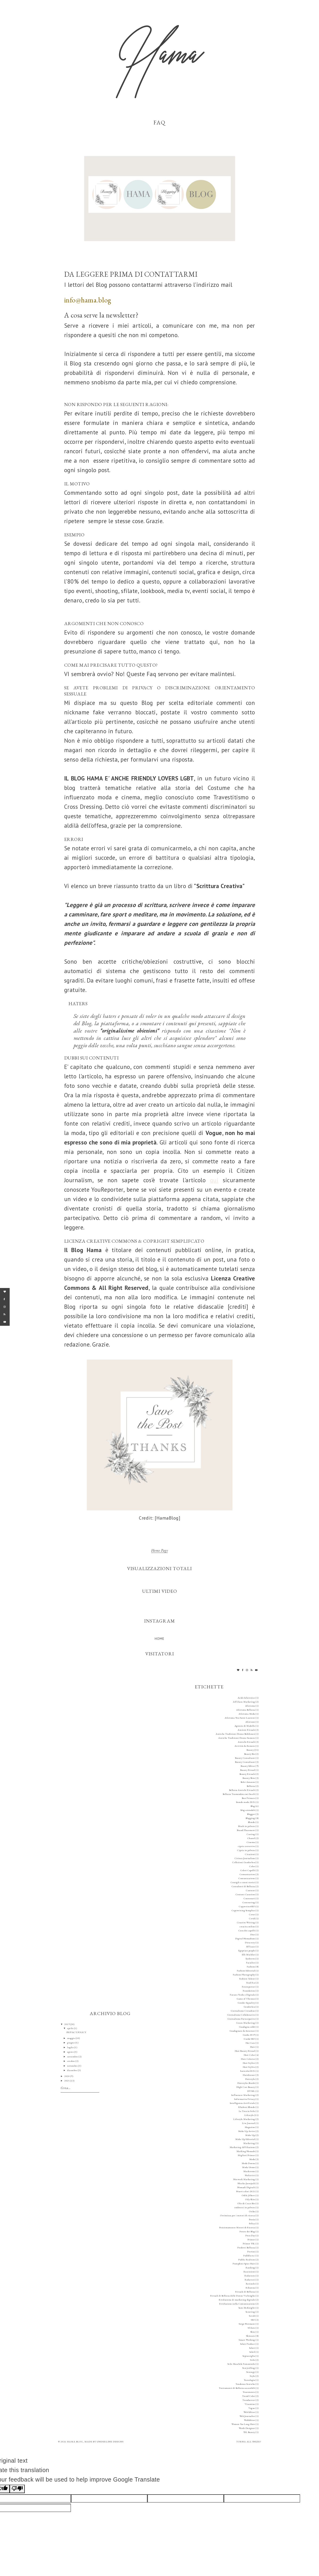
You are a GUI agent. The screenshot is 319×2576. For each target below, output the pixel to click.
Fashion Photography (244, 1974)
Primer (251, 2239)
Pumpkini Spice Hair (244, 2263)
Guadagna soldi (247, 2026)
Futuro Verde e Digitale (242, 1994)
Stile (252, 2359)
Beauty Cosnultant (245, 1761)
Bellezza (251, 1786)
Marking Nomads (245, 2151)
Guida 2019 (249, 2034)
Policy (252, 2223)
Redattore (249, 2275)
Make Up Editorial (245, 2139)
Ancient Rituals (246, 1729)
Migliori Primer (246, 2155)
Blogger (251, 1814)
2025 (67, 2080)
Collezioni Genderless (243, 1862)
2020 (67, 2076)
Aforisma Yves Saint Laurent (240, 1717)
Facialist (250, 1962)
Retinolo (250, 2283)
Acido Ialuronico (246, 1697)
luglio (70, 2047)
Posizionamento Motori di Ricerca (237, 2227)
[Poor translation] (17, 2489)
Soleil (252, 2351)
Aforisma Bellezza (245, 1709)
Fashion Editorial (246, 1970)
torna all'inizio (248, 2441)
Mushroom (249, 2171)
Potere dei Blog (247, 2231)
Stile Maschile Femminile (241, 2363)
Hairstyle (250, 2078)
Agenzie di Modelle (245, 1725)
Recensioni (249, 2271)
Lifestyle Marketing (244, 2119)
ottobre (71, 2061)
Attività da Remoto (245, 1745)
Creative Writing (246, 1922)
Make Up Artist (246, 2131)
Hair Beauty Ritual (245, 2050)
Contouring (248, 1902)
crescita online (247, 1926)
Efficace (250, 1946)
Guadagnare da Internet (242, 2030)
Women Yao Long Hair (243, 2424)
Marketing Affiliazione (242, 2147)
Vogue (252, 2408)
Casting (251, 1834)
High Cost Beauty (245, 2087)
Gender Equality (246, 2002)
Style (252, 2375)
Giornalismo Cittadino (243, 2010)
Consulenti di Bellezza (243, 1886)
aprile (70, 2028)
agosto (70, 2051)
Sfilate (251, 2327)
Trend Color (248, 2396)
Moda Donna (248, 2163)
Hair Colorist (248, 2058)
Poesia (252, 2219)
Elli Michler (248, 1954)
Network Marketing (244, 2179)
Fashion (251, 1966)
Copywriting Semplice (243, 1910)
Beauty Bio (249, 1753)
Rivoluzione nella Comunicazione (237, 2303)
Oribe (252, 2211)
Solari (252, 2347)
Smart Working (247, 2339)
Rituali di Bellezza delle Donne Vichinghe (232, 2295)
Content (250, 1890)
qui (214, 1180)
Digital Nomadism (245, 1938)
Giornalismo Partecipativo (241, 2018)
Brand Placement (246, 1830)
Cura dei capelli (246, 1930)
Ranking (250, 2267)
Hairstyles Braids (246, 2083)
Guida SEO (249, 2038)
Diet (252, 1934)
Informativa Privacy (244, 2099)
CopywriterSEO (247, 1906)
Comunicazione (246, 1878)
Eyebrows (250, 1958)
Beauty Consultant (245, 1757)
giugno (71, 2042)
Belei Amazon (248, 1782)
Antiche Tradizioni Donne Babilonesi (235, 1733)
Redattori (250, 2279)
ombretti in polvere (244, 2207)
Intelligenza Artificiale (242, 2103)
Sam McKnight (247, 2307)
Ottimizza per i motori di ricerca (237, 2215)
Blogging (250, 1818)
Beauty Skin (249, 1777)
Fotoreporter (248, 1986)
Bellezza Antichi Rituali (242, 1790)
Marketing (249, 2143)
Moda (252, 2159)
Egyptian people (246, 1950)
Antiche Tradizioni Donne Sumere (236, 1737)
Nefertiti (250, 2175)
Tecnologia (249, 2379)
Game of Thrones (246, 1998)
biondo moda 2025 (245, 1802)
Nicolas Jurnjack (246, 2183)
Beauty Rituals (247, 1773)
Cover (252, 1914)
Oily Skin (250, 2199)
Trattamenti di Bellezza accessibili (237, 2388)
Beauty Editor (248, 1765)
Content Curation (245, 1894)
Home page (159, 1551)
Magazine (250, 2127)
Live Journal (248, 2123)
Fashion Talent (247, 1978)
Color (252, 1866)
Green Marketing (245, 2022)
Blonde (251, 1822)
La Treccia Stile (247, 2111)
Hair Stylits (249, 2066)
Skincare (250, 2335)
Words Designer (247, 2428)
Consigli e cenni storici (243, 1882)
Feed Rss (250, 1982)
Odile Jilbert (248, 2195)
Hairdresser (249, 2074)
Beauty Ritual (247, 1769)
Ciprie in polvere (246, 1850)
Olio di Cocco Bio (246, 2203)
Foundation (249, 1990)
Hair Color (249, 2054)
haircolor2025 (247, 2070)
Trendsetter (248, 2400)
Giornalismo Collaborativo (241, 2014)
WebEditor (249, 2420)
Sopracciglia (249, 2355)
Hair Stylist (249, 2062)
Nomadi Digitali (246, 2187)
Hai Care (250, 2042)
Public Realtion (246, 2259)
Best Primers (248, 1798)
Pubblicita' (249, 2255)
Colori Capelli (247, 1870)
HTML (251, 2091)
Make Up (250, 2135)
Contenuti (249, 1898)
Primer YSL (249, 2243)
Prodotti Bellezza (246, 2247)
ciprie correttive (246, 1846)
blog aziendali (247, 1810)
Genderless (249, 2006)
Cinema (251, 1842)
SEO (253, 2319)
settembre (73, 2056)
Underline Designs (110, 2441)
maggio (71, 2038)
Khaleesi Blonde (246, 2107)
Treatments (249, 2392)
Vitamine (250, 2404)
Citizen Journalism (245, 1858)
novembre (72, 2065)
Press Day (250, 2235)
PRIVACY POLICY (76, 2032)
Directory (250, 1942)
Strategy (250, 2371)
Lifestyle (249, 2115)
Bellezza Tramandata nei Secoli (239, 1794)
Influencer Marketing (243, 2095)
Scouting (250, 2311)
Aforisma (250, 1705)
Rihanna (250, 2287)
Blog (253, 1806)
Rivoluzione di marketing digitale (237, 2299)
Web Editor (249, 2412)
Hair (252, 2046)
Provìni (251, 2251)
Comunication (247, 1874)
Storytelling (248, 2367)
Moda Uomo (248, 2167)
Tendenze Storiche (245, 2383)
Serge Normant (247, 2323)
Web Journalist (247, 2416)
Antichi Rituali (246, 1741)
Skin (252, 2331)
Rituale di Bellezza (245, 2291)
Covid (252, 1918)
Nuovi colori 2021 (245, 2191)
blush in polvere (246, 1826)
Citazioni (250, 1854)
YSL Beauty (249, 2432)
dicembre (72, 2070)
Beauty (250, 1749)
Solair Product (247, 2343)
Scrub (252, 2315)
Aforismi (250, 1721)
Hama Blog (75, 2441)
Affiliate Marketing (244, 1701)
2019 (67, 2024)
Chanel (251, 1838)
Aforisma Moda (247, 1713)
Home (159, 1638)
